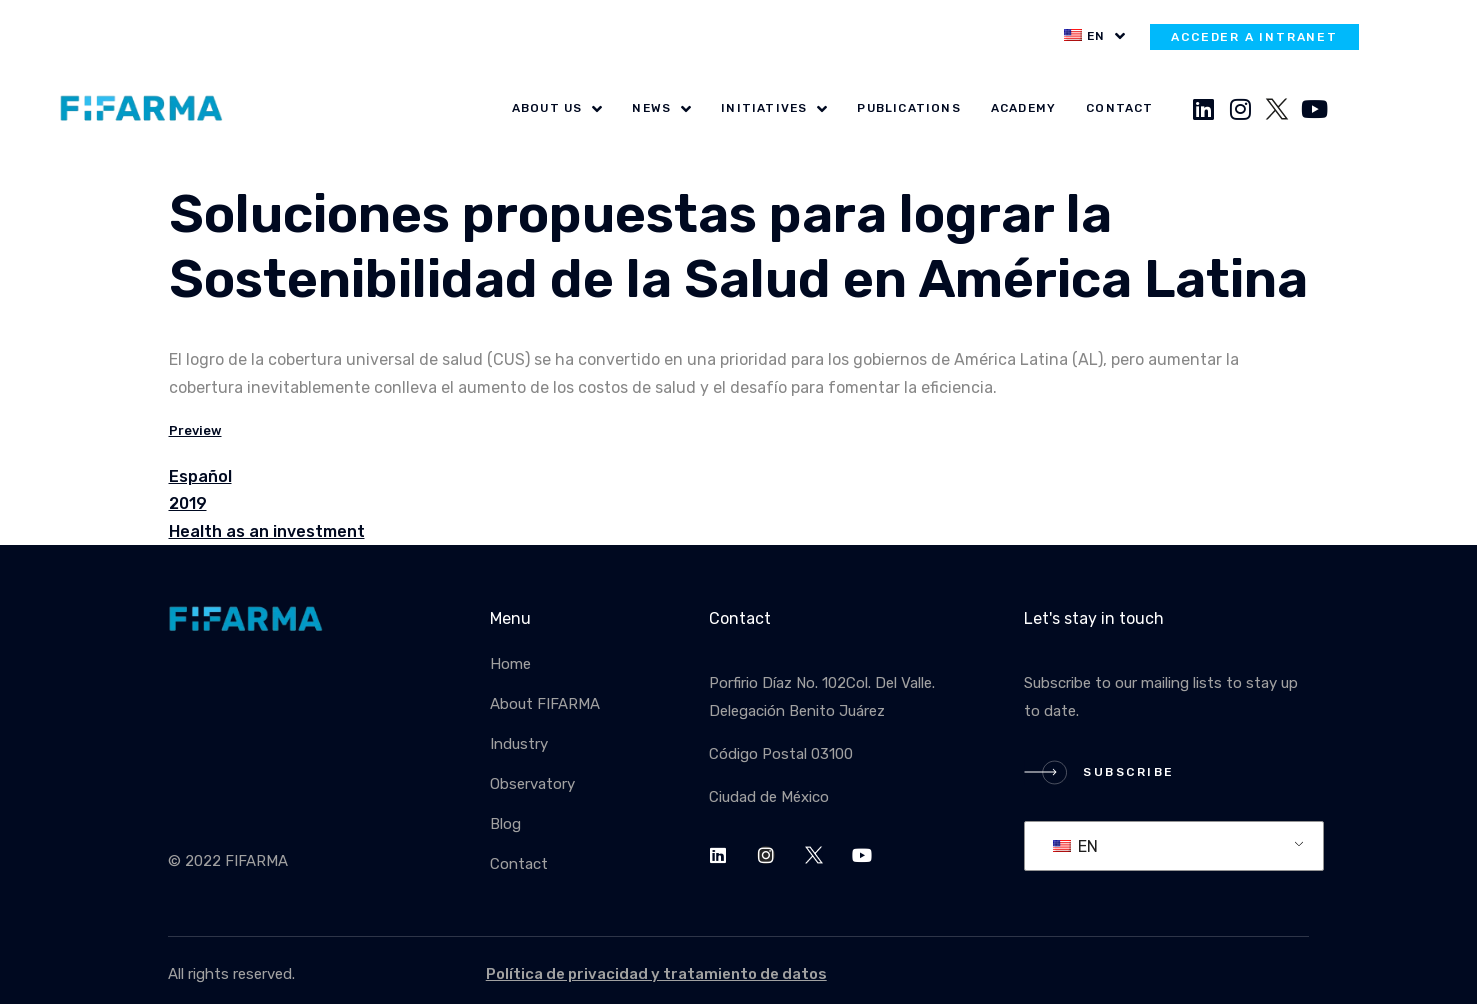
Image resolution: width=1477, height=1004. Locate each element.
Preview (195, 430)
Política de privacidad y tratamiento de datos (656, 974)
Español (200, 476)
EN (1075, 846)
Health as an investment (267, 531)
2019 (188, 503)
